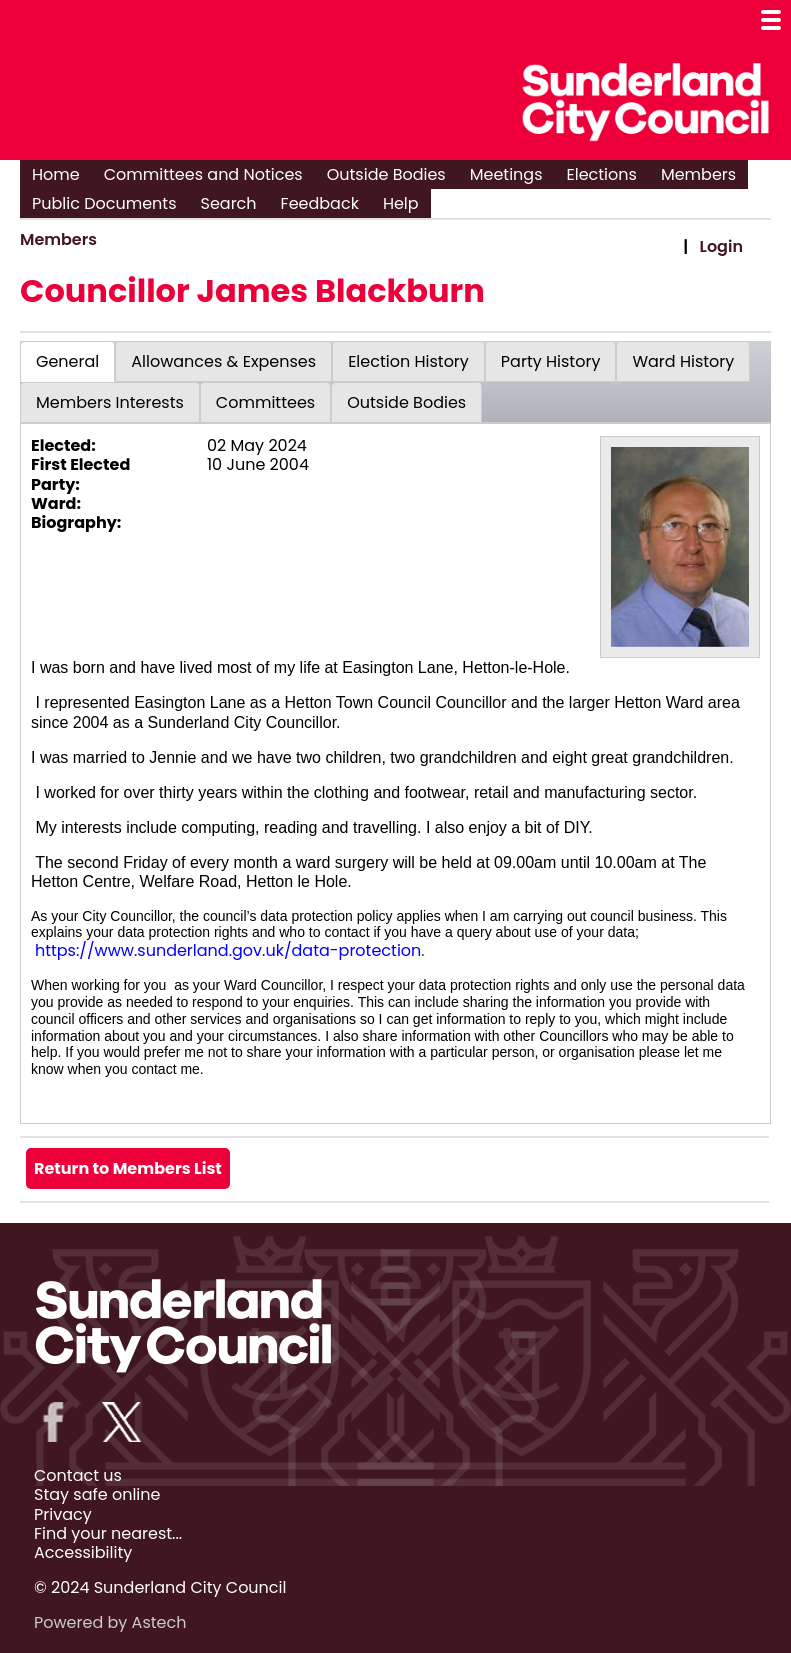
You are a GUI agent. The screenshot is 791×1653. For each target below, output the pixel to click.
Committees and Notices (203, 174)
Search (229, 203)
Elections (602, 174)
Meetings (506, 174)
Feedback (320, 203)
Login (721, 246)
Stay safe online (97, 1494)
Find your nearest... (108, 1533)
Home (56, 174)
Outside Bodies (386, 174)
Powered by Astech (110, 1622)
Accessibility (83, 1552)
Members (698, 174)
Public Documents (104, 203)
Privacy (63, 1514)
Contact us (78, 1475)
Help (401, 203)
